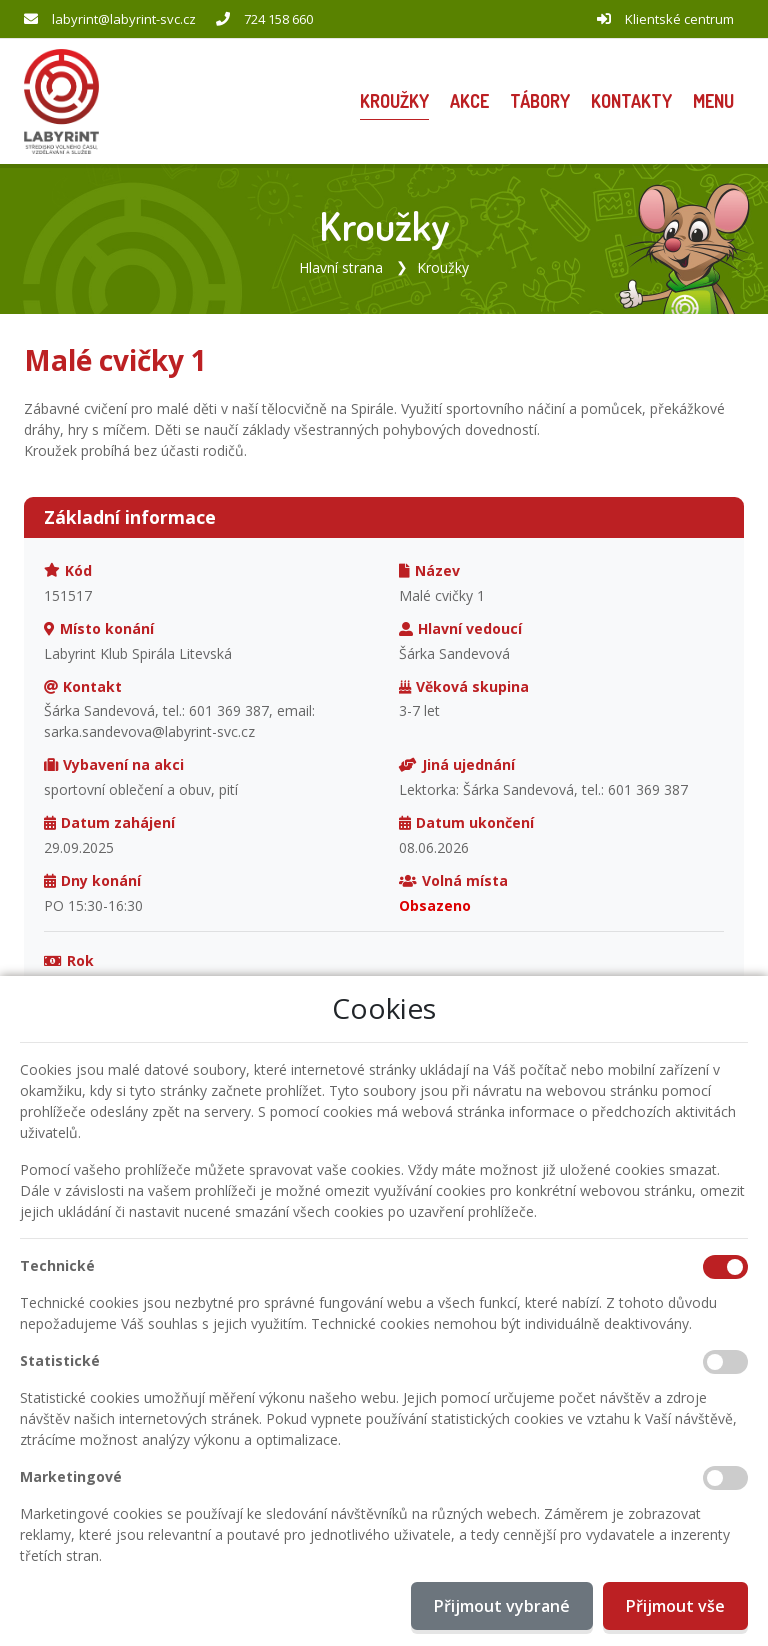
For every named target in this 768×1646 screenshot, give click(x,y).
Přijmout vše (675, 1606)
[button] (713, 100)
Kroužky (443, 266)
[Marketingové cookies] (725, 1478)
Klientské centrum (679, 19)
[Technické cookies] (725, 1267)
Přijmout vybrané (502, 1606)
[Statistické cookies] (725, 1362)
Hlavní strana (341, 266)
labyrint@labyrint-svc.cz (124, 19)
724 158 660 (278, 19)
